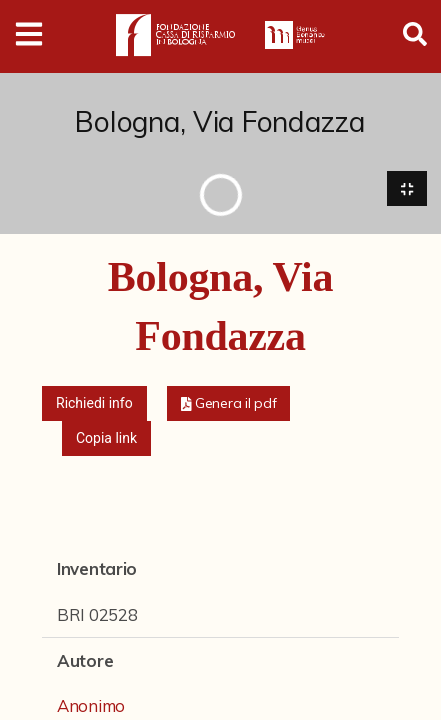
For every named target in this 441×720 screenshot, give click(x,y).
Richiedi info (94, 404)
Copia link (106, 439)
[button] (229, 404)
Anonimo (91, 705)
